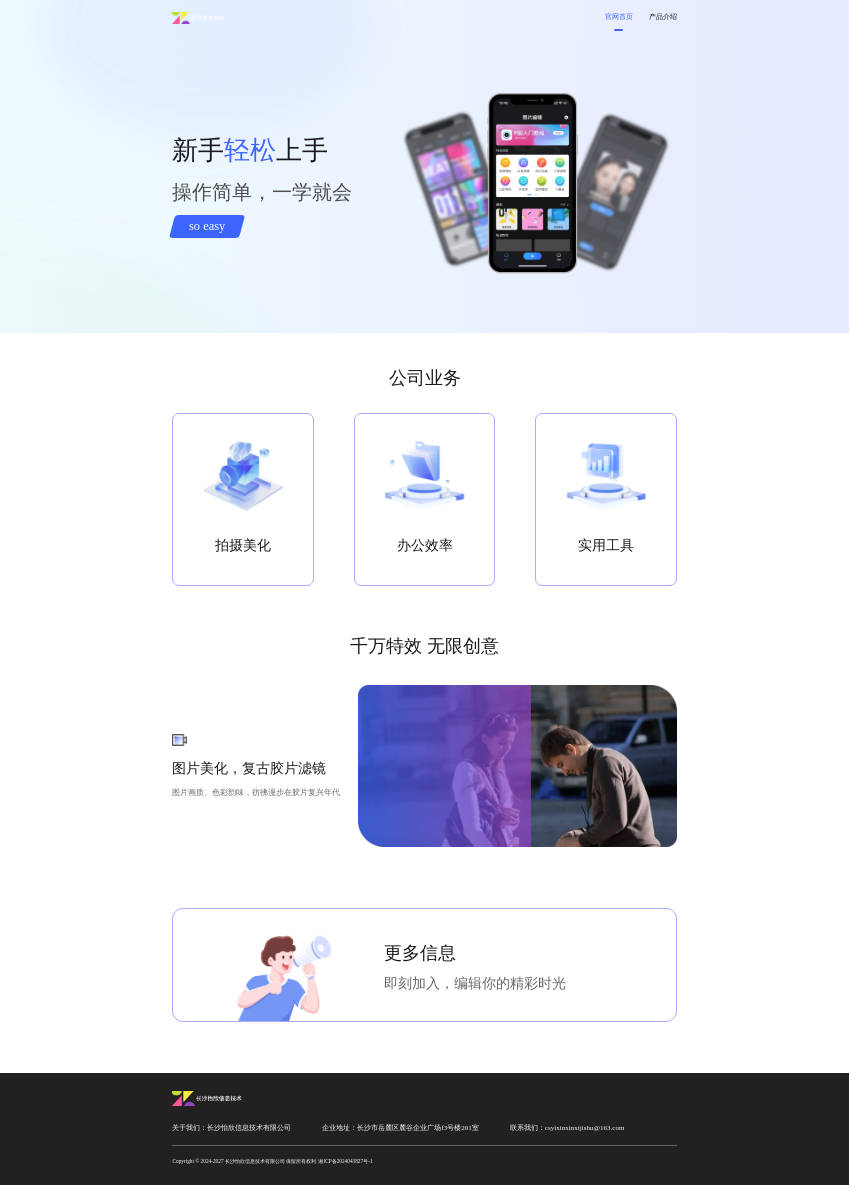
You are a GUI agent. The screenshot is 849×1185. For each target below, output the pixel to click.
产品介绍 (663, 16)
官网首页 (619, 16)
